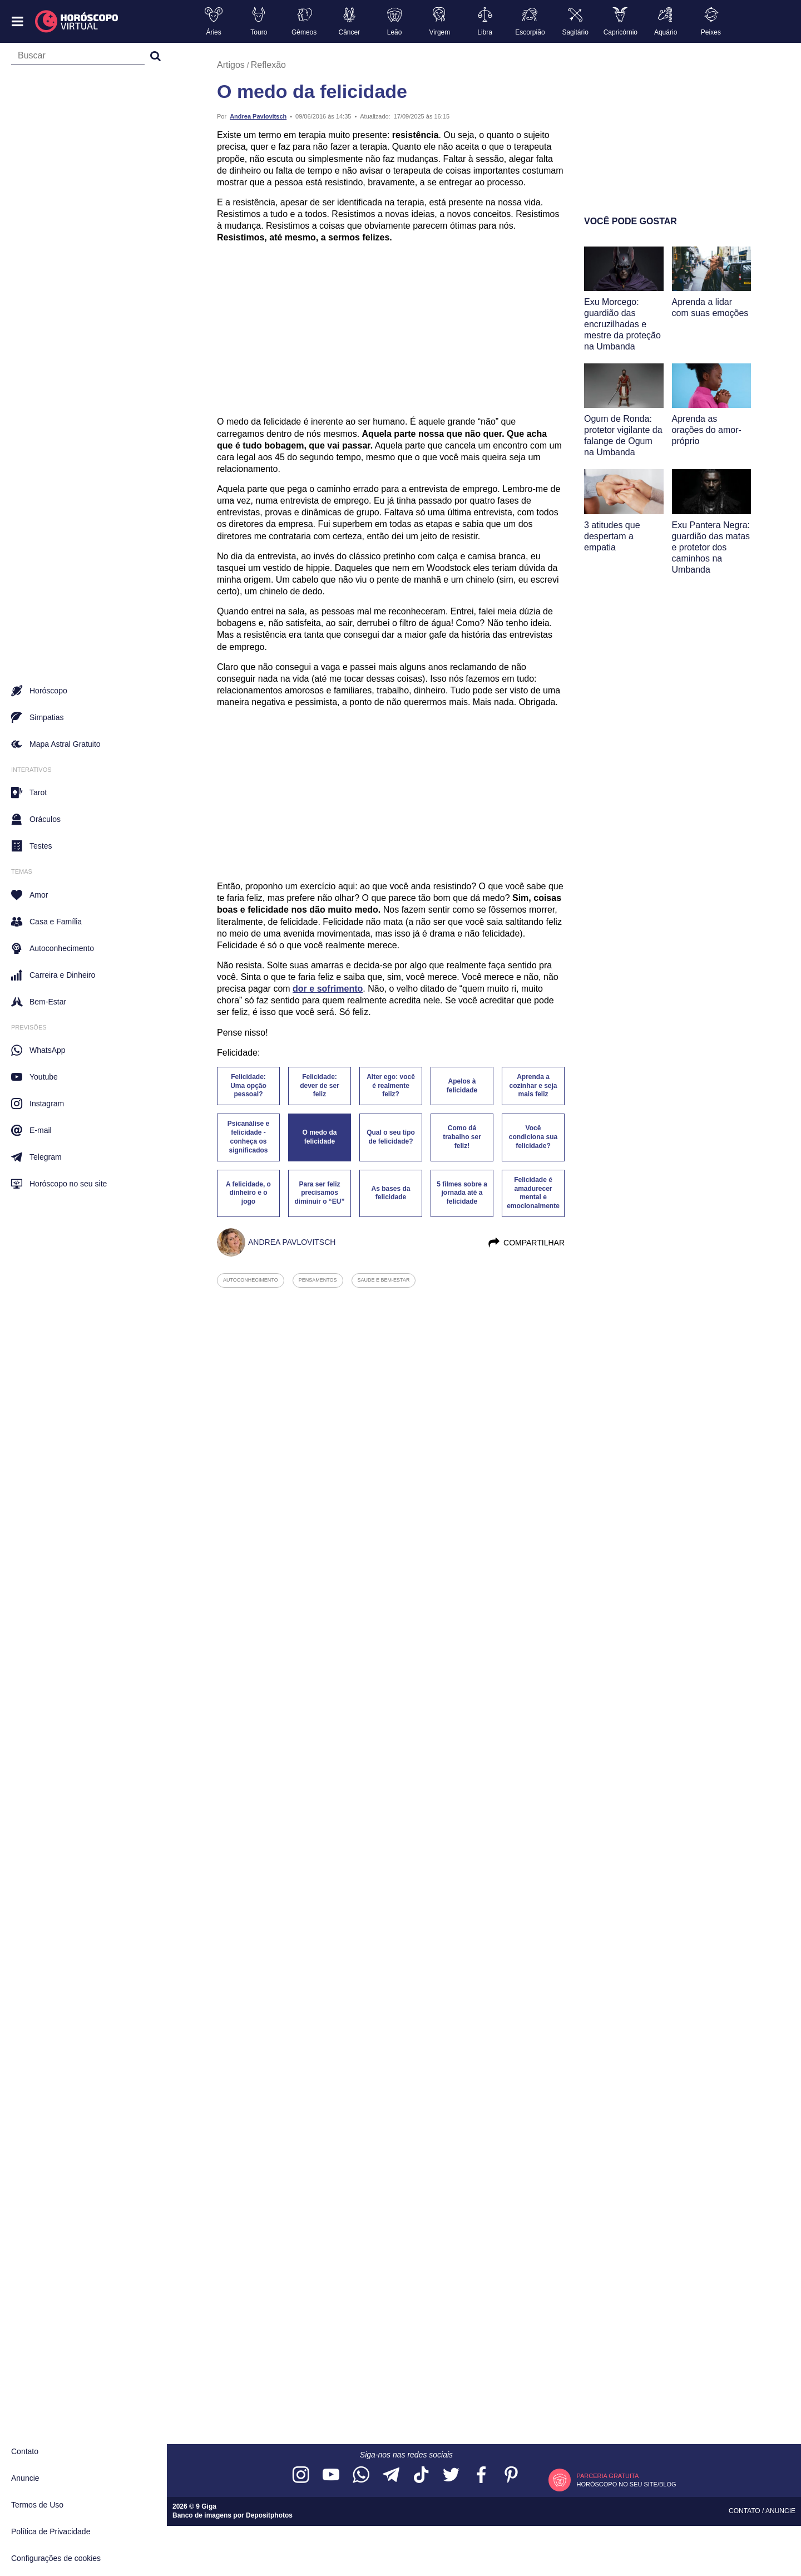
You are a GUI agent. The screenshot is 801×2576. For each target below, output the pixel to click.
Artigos (231, 65)
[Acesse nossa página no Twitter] (451, 2475)
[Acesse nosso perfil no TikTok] (421, 2475)
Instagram (37, 1103)
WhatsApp (38, 1050)
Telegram (36, 1157)
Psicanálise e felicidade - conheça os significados (248, 1137)
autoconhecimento (250, 1280)
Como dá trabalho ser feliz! (462, 1137)
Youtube (34, 1076)
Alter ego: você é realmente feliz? (391, 1086)
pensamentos (318, 1280)
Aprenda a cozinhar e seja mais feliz (533, 1086)
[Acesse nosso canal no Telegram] (391, 2475)
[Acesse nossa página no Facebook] (481, 2475)
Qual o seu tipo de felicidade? (391, 1137)
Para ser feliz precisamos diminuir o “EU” (320, 1193)
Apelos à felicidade (462, 1085)
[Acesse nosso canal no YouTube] (331, 2475)
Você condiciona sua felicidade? (533, 1137)
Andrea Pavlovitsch (258, 116)
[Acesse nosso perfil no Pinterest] (511, 2475)
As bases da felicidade (390, 1193)
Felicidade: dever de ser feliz (319, 1086)
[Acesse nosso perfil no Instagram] (300, 2475)
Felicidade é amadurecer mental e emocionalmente (533, 1193)
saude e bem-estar (384, 1280)
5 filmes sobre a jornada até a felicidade (462, 1193)
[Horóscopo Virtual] (77, 22)
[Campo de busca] (78, 58)
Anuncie (25, 2478)
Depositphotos (269, 2515)
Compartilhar (526, 1242)
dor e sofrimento (328, 988)
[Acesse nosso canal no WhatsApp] (361, 2475)
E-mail (31, 1130)
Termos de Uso (37, 2504)
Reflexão (268, 65)
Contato (24, 2451)
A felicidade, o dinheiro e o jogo (248, 1193)
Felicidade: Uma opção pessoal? (248, 1086)
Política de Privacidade (50, 2531)
